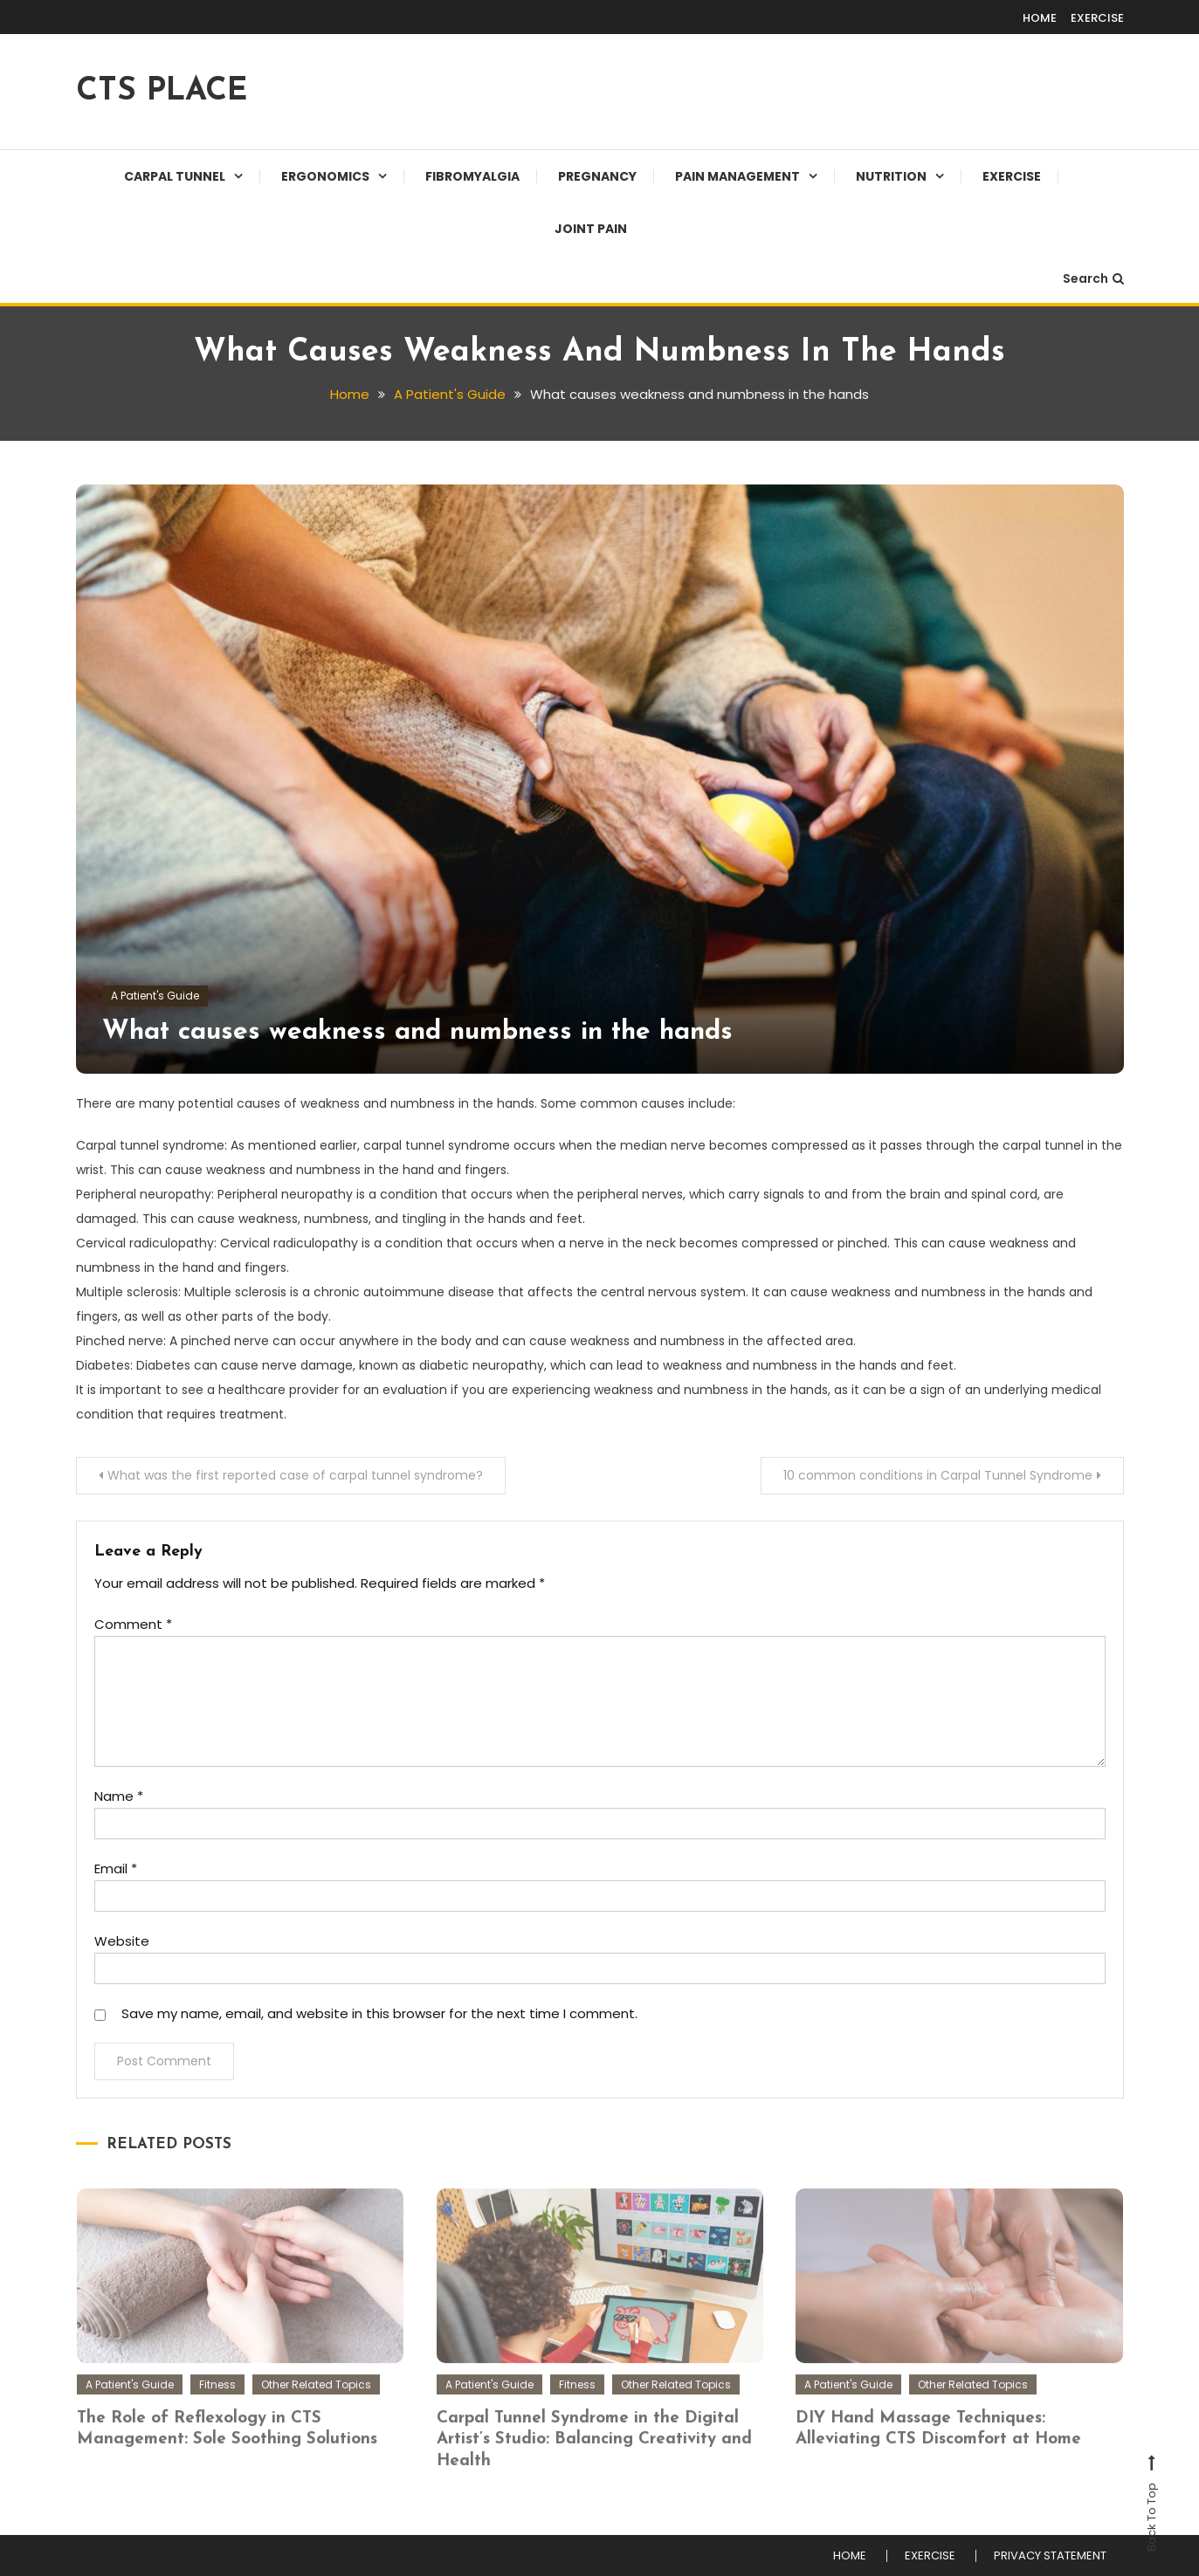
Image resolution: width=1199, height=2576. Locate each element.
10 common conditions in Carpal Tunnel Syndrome (937, 1475)
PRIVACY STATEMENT (1050, 2556)
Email (115, 1868)
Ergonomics (325, 176)
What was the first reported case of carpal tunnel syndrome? (295, 1475)
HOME (1040, 18)
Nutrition (891, 176)
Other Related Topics (316, 2401)
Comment (133, 1624)
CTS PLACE (161, 91)
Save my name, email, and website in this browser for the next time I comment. (379, 2013)
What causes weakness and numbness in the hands (417, 1032)
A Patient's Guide (155, 995)
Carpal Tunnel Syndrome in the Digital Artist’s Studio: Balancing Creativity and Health (594, 2456)
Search (1093, 278)
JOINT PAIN (591, 228)
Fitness (217, 2401)
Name (118, 1796)
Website (121, 1941)
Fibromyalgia (472, 176)
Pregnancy (597, 176)
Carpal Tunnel (174, 176)
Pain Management (737, 176)
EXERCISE (1097, 18)
